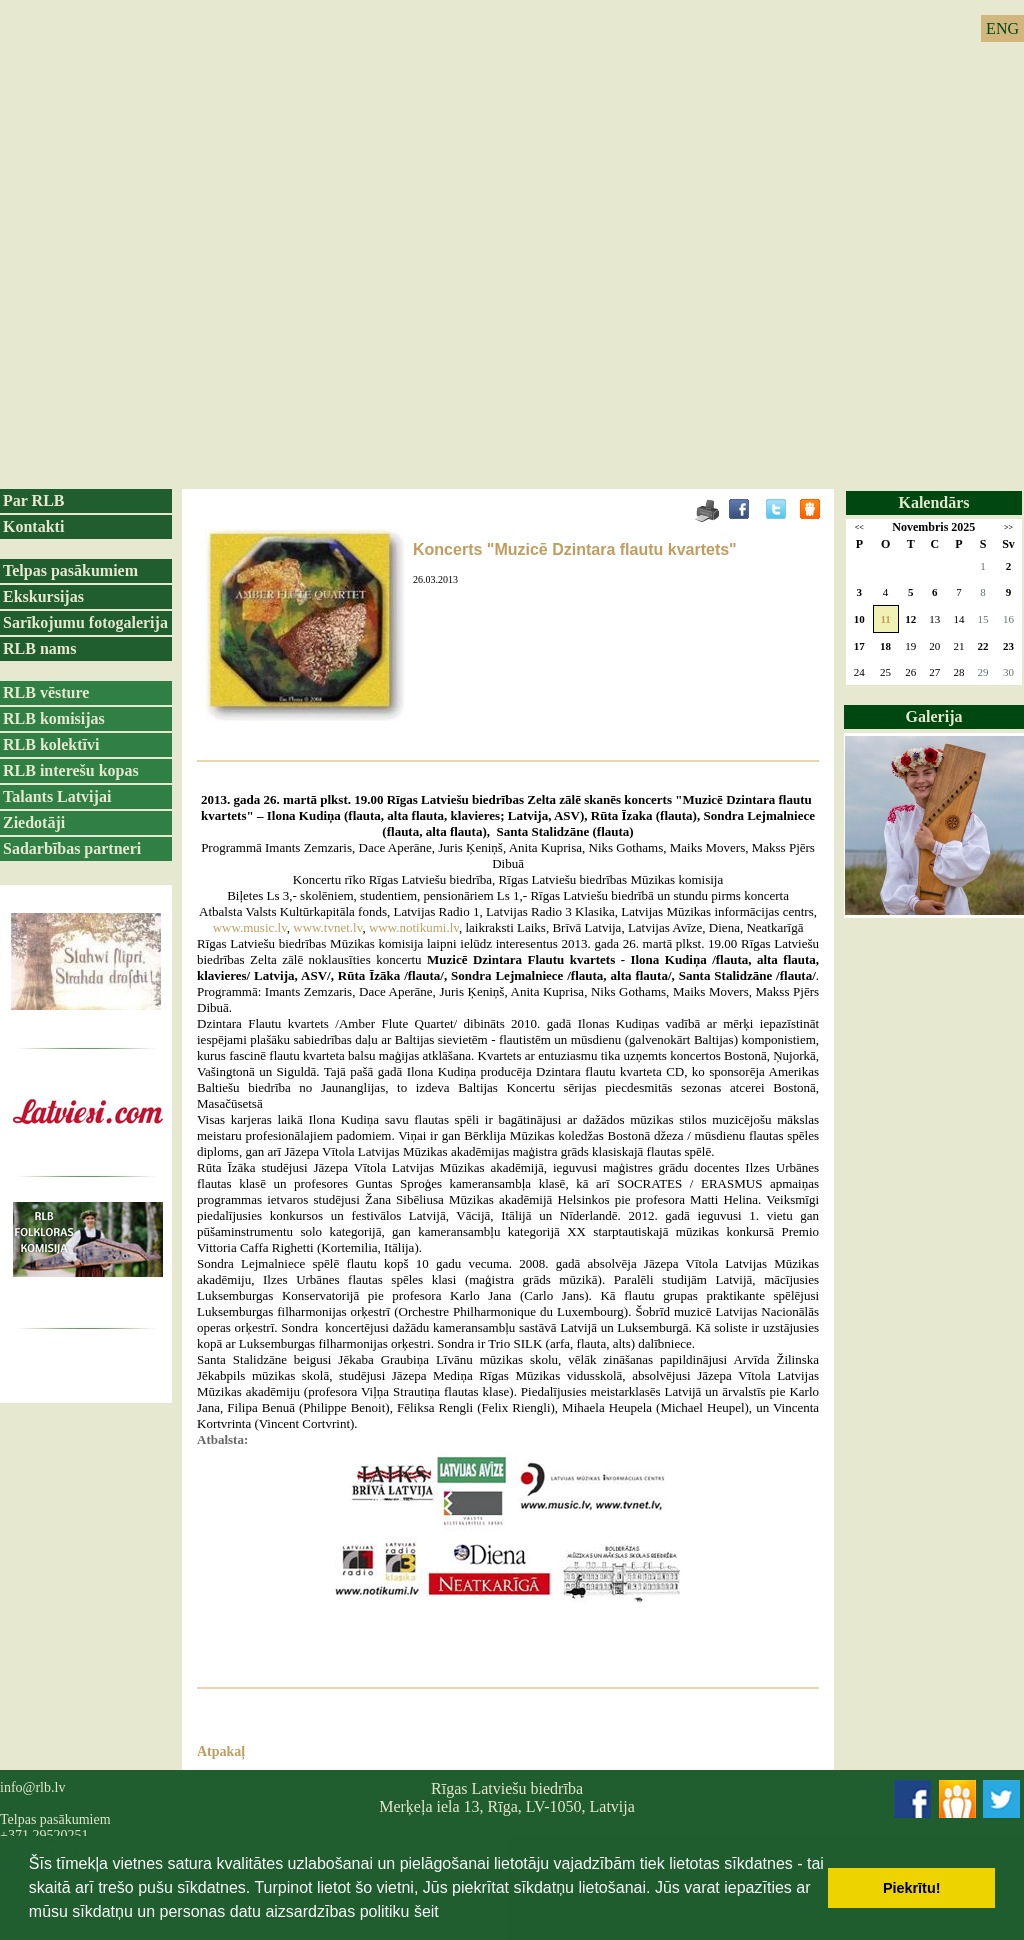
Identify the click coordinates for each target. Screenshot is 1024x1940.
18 (885, 646)
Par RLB (33, 500)
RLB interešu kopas (71, 770)
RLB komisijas (54, 718)
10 (859, 619)
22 (983, 646)
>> (1008, 527)
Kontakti (33, 526)
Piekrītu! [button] (912, 1888)
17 (859, 646)
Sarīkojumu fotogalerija (85, 622)
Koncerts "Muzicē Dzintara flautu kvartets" (575, 549)
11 (885, 619)
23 (1008, 646)
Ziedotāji (34, 822)
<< (859, 527)
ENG (1002, 28)
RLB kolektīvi (51, 744)
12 (910, 619)
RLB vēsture (46, 692)
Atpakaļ (221, 1751)
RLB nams (39, 648)
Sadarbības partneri (72, 848)
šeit (426, 1911)
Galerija (934, 716)
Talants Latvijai (57, 796)
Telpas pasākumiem (70, 570)
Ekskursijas (43, 596)
